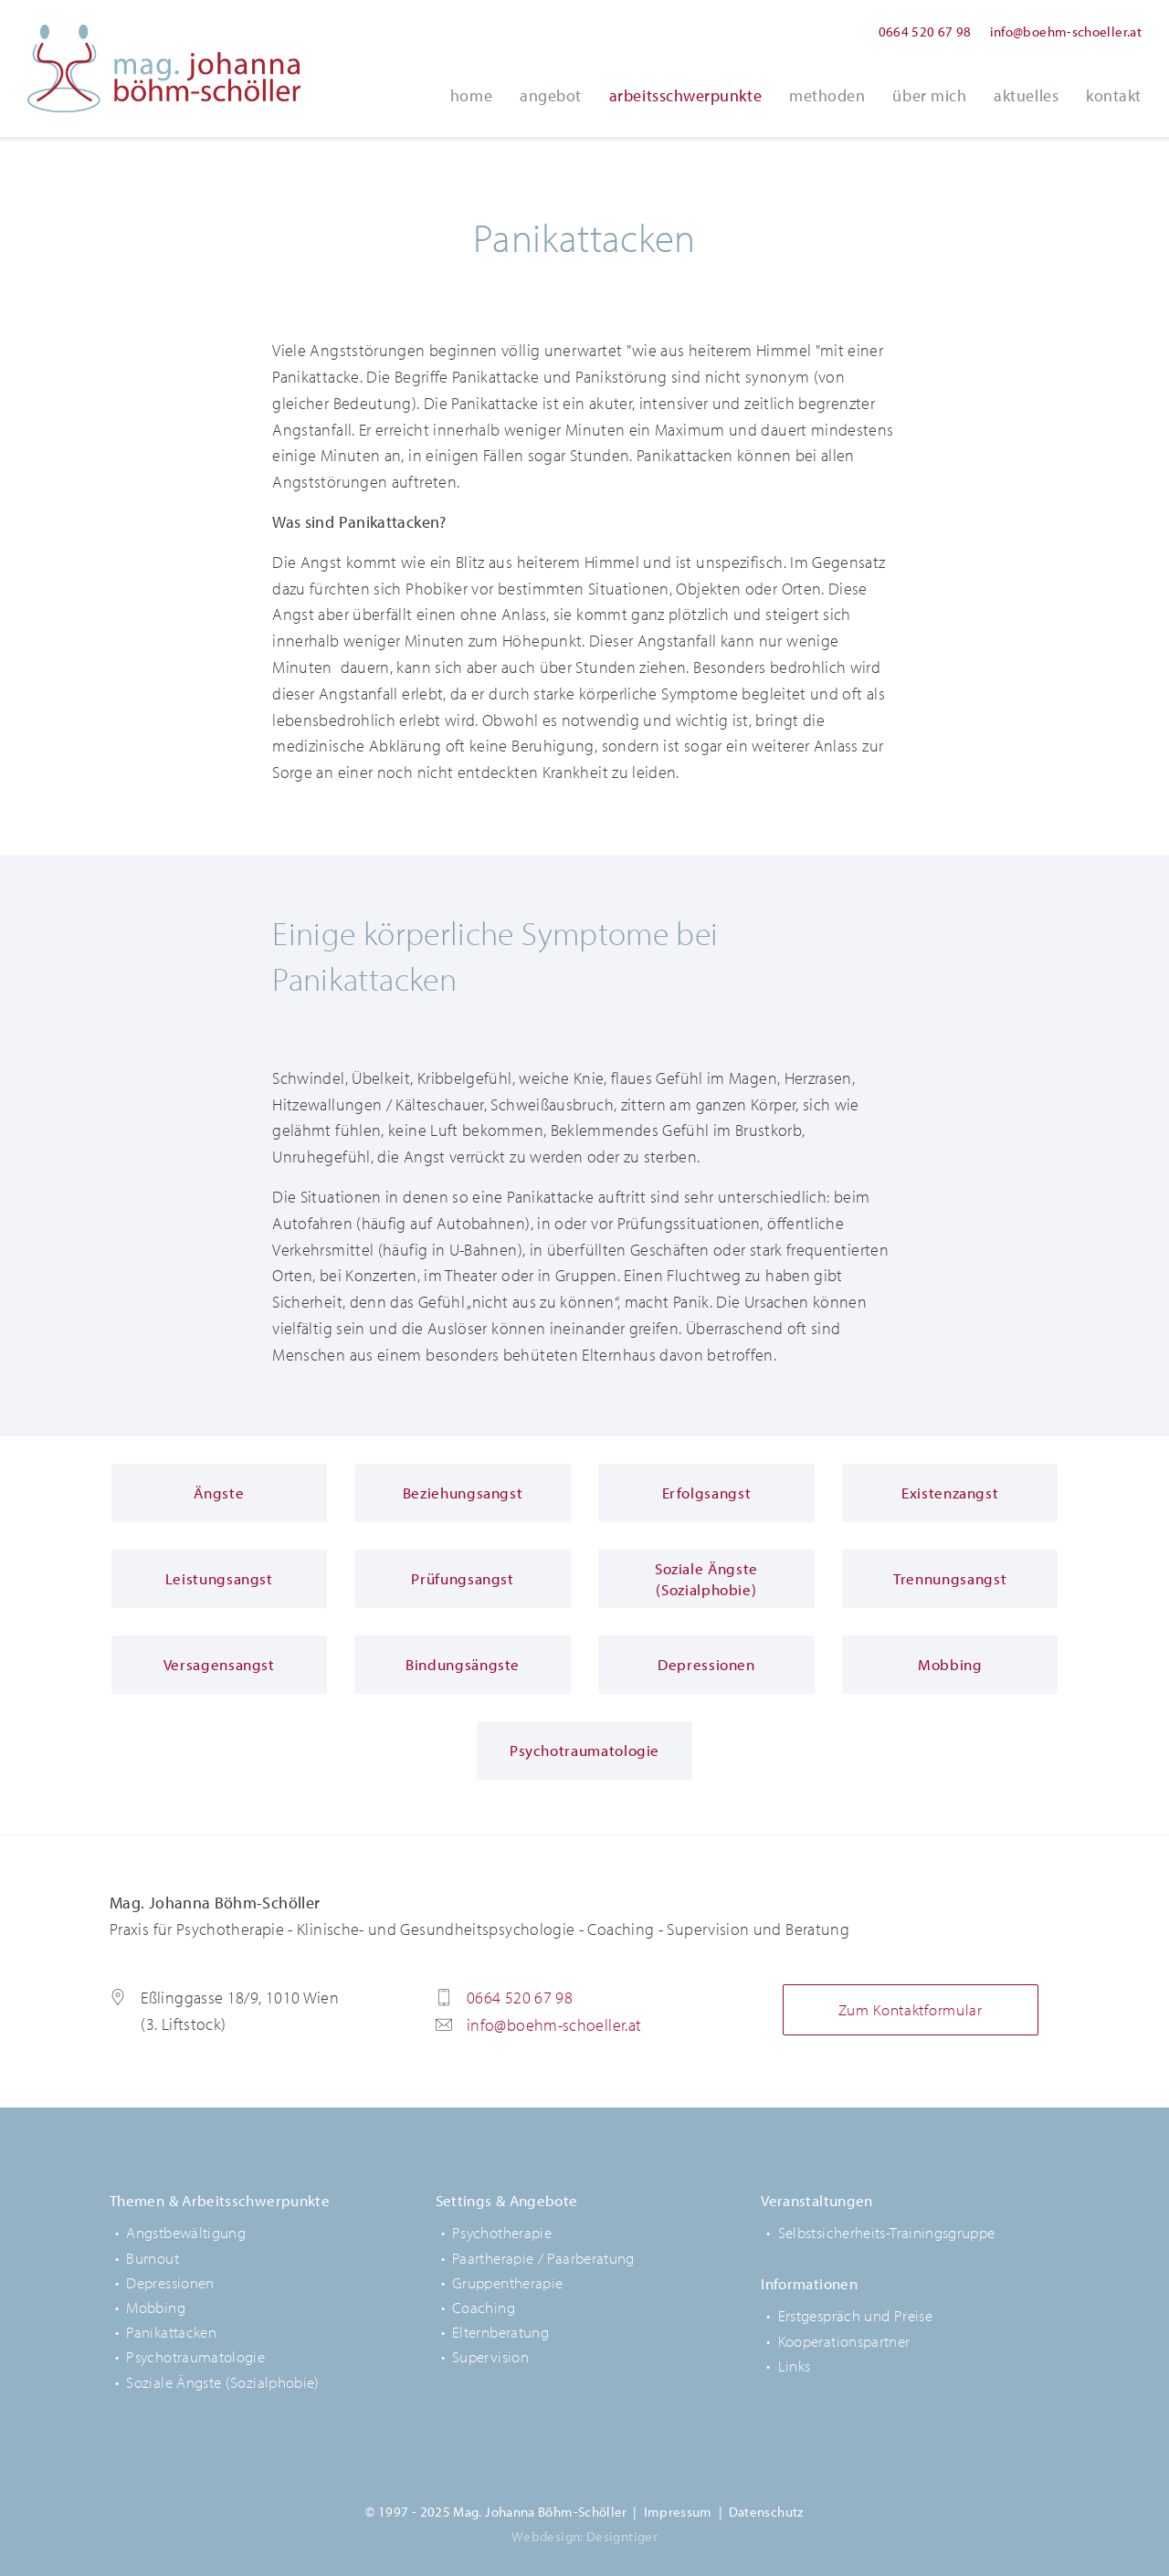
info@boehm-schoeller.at (1066, 31)
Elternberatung (500, 2331)
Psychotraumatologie (195, 2356)
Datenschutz (766, 2511)
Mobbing (155, 2307)
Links (794, 2365)
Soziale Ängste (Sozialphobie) (222, 2382)
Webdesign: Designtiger (584, 2536)
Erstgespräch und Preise (855, 2315)
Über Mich (929, 95)
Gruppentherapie (507, 2282)
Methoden (827, 95)
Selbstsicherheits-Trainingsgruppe (886, 2232)
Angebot (551, 95)
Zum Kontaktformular (910, 2009)
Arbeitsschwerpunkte (685, 95)
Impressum (678, 2511)
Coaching (483, 2307)
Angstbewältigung (186, 2232)
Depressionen (170, 2282)
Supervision (490, 2356)
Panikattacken (171, 2331)
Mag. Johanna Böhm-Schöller (164, 68)
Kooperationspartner (844, 2340)
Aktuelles (1026, 95)
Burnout (152, 2257)
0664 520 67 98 (925, 31)
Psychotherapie (502, 2232)
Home (471, 95)
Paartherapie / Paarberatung (543, 2257)
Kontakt (1114, 95)
